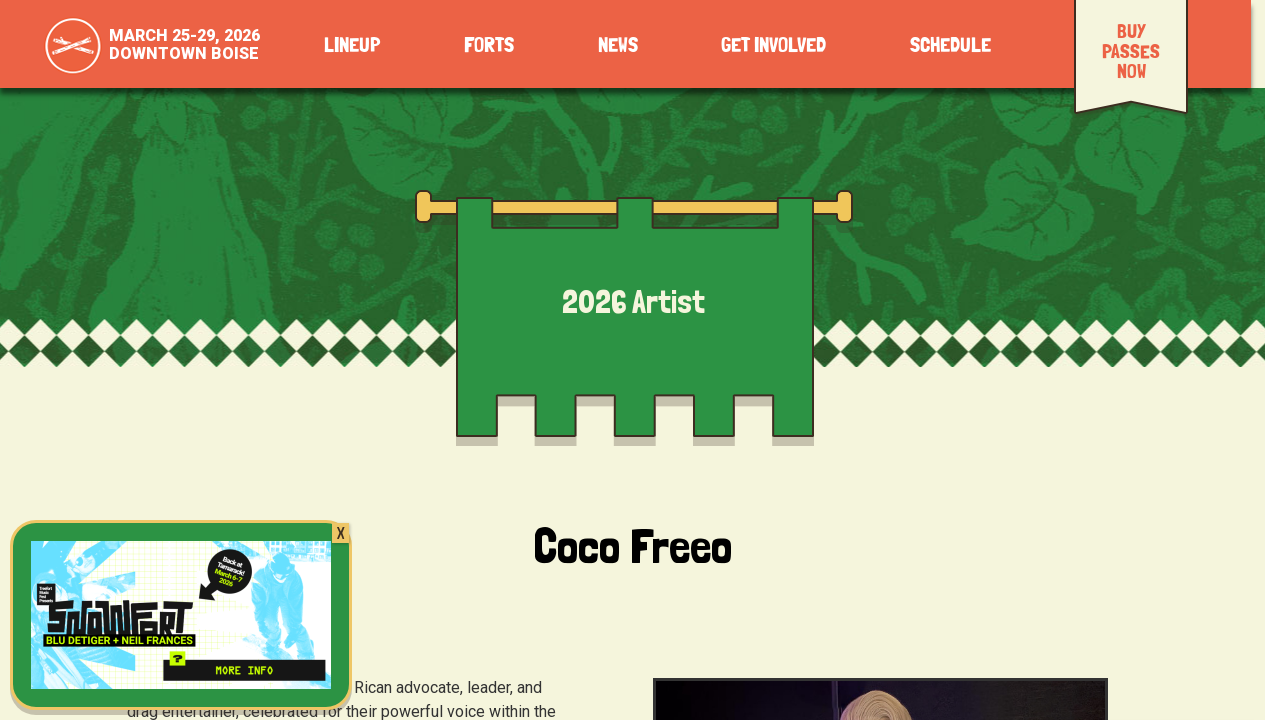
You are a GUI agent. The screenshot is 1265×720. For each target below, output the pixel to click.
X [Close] (340, 533)
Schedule (950, 45)
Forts (489, 45)
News (618, 45)
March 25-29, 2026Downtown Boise (184, 44)
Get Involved (773, 45)
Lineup (352, 45)
